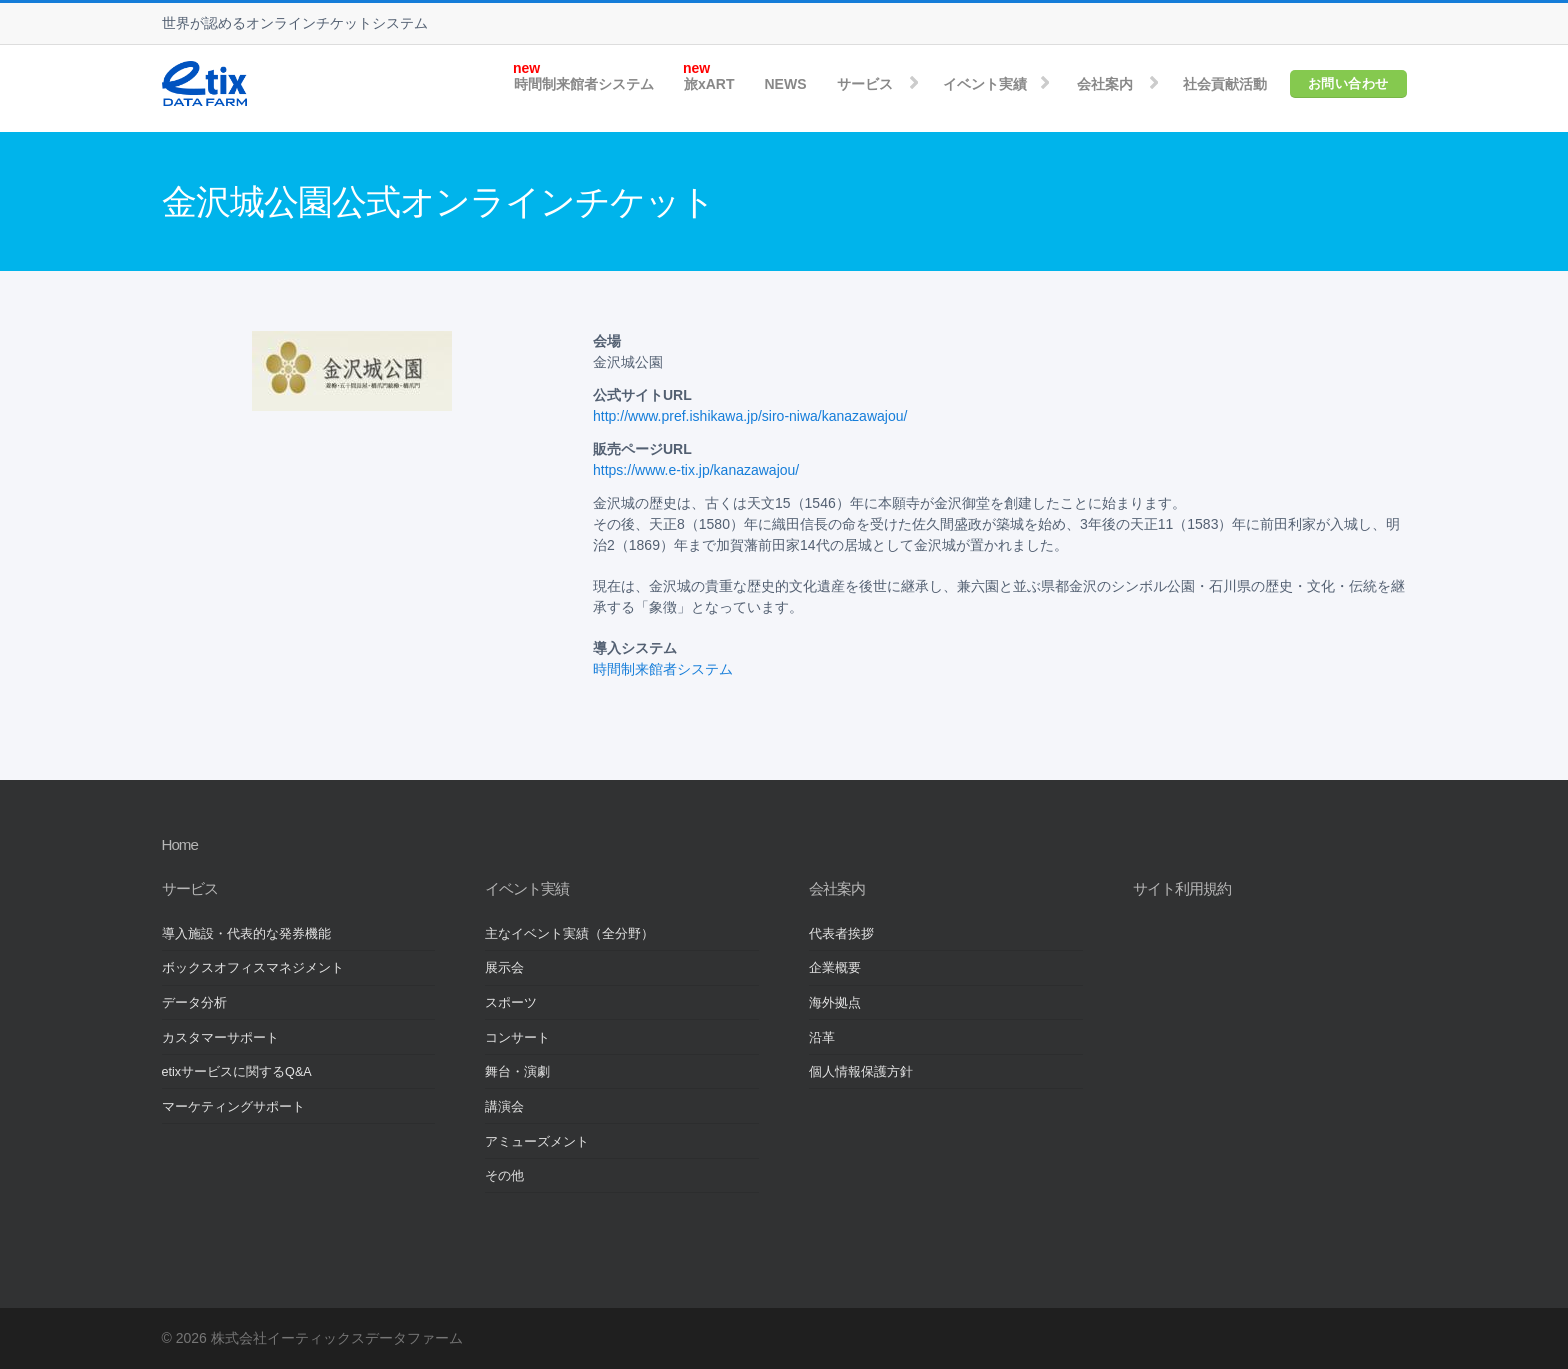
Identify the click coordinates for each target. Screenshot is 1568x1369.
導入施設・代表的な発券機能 (246, 934)
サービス (865, 84)
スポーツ (511, 1003)
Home (180, 844)
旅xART (709, 84)
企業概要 (835, 968)
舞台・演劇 (517, 1072)
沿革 (822, 1038)
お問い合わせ (1348, 83)
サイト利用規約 (1182, 888)
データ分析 (194, 1003)
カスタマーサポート (220, 1038)
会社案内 (1105, 84)
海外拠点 (835, 1003)
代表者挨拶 (841, 934)
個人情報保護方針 (861, 1072)
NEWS (786, 84)
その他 (504, 1176)
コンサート (517, 1038)
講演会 (504, 1107)
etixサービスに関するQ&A (237, 1072)
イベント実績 (985, 84)
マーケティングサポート (233, 1107)
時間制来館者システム (584, 84)
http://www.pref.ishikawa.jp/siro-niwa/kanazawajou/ (750, 416)
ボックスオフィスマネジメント (253, 968)
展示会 (504, 968)
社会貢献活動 (1225, 84)
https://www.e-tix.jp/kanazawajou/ (696, 470)
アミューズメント (537, 1142)
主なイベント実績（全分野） (569, 934)
